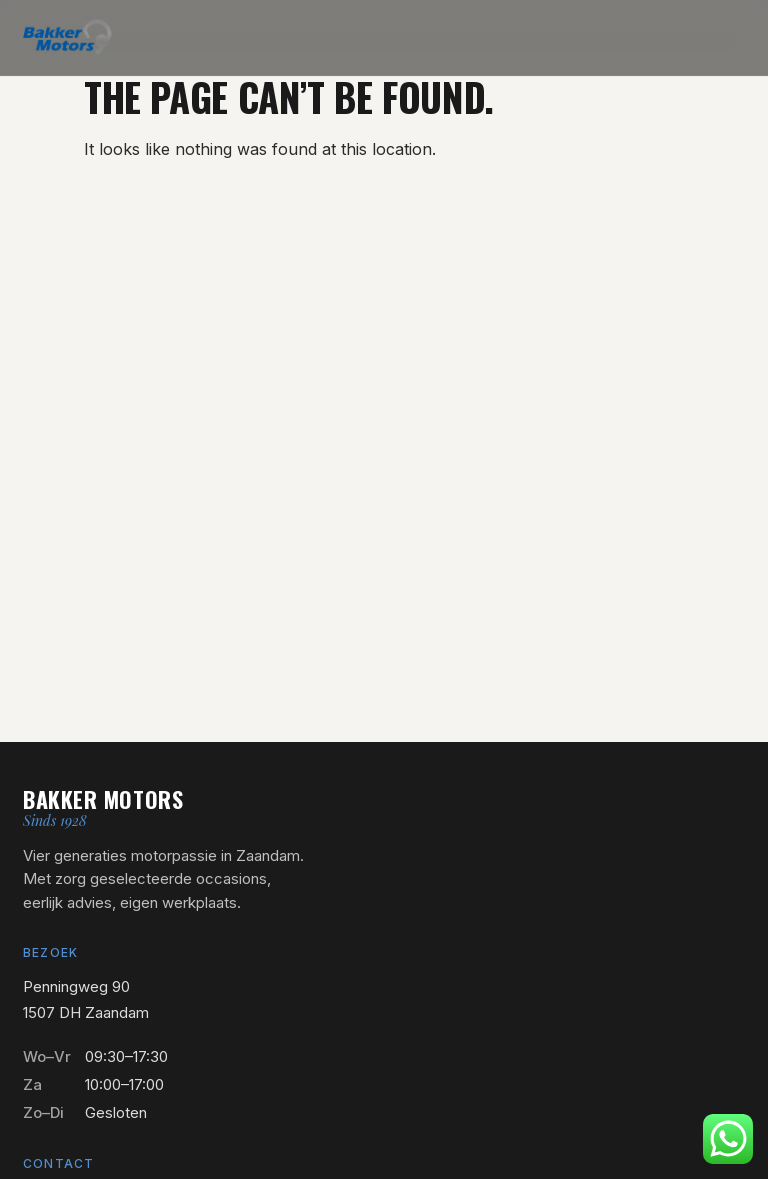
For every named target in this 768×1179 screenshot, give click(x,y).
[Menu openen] (731, 37)
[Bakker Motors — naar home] (67, 37)
